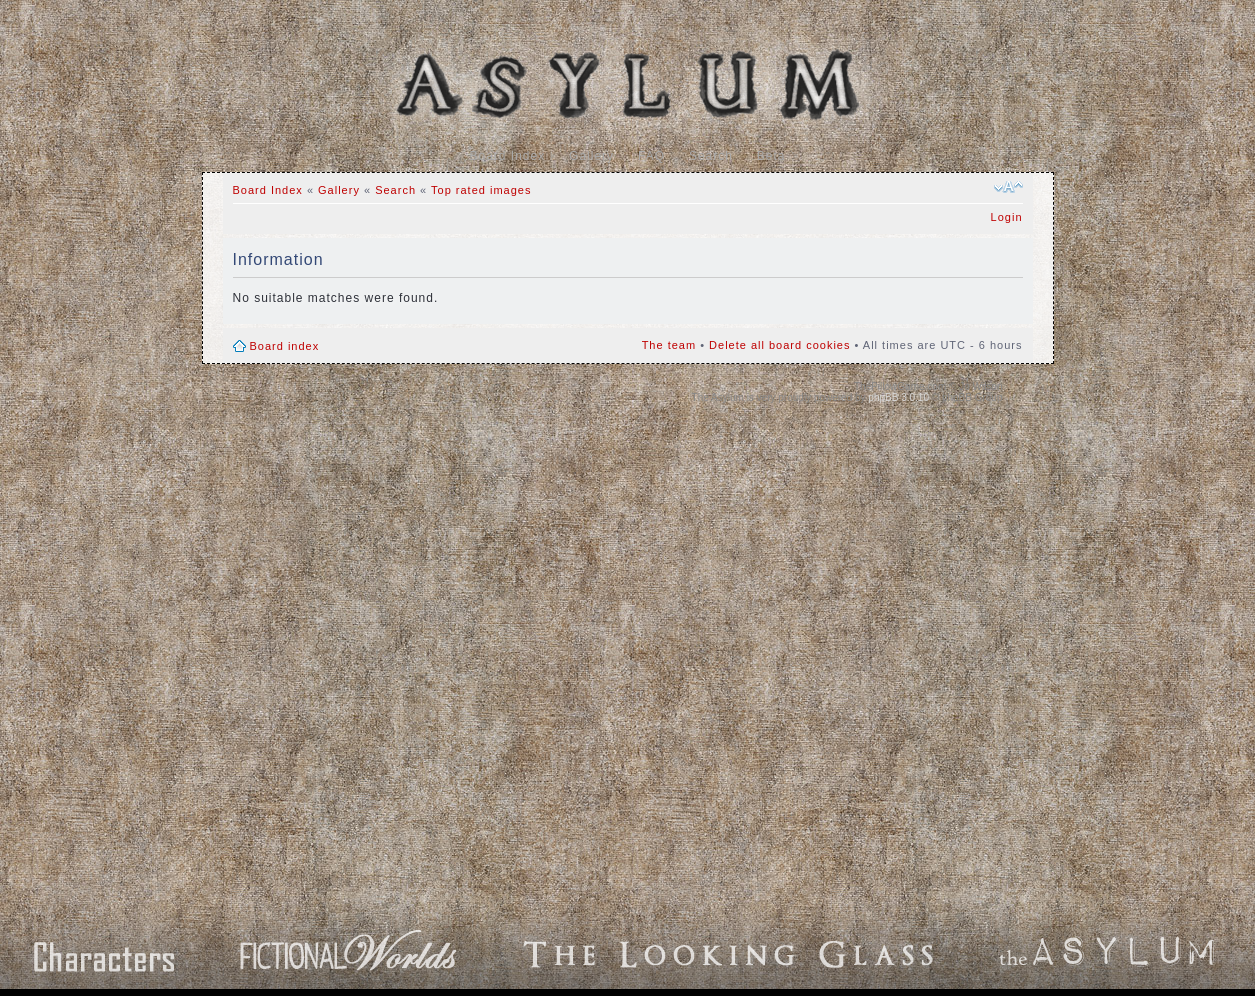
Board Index (507, 156)
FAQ (651, 156)
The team (669, 345)
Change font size (1008, 187)
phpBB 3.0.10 (898, 397)
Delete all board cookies (779, 345)
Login (1007, 217)
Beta (771, 156)
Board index (285, 346)
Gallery (591, 156)
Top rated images (481, 190)
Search (711, 156)
